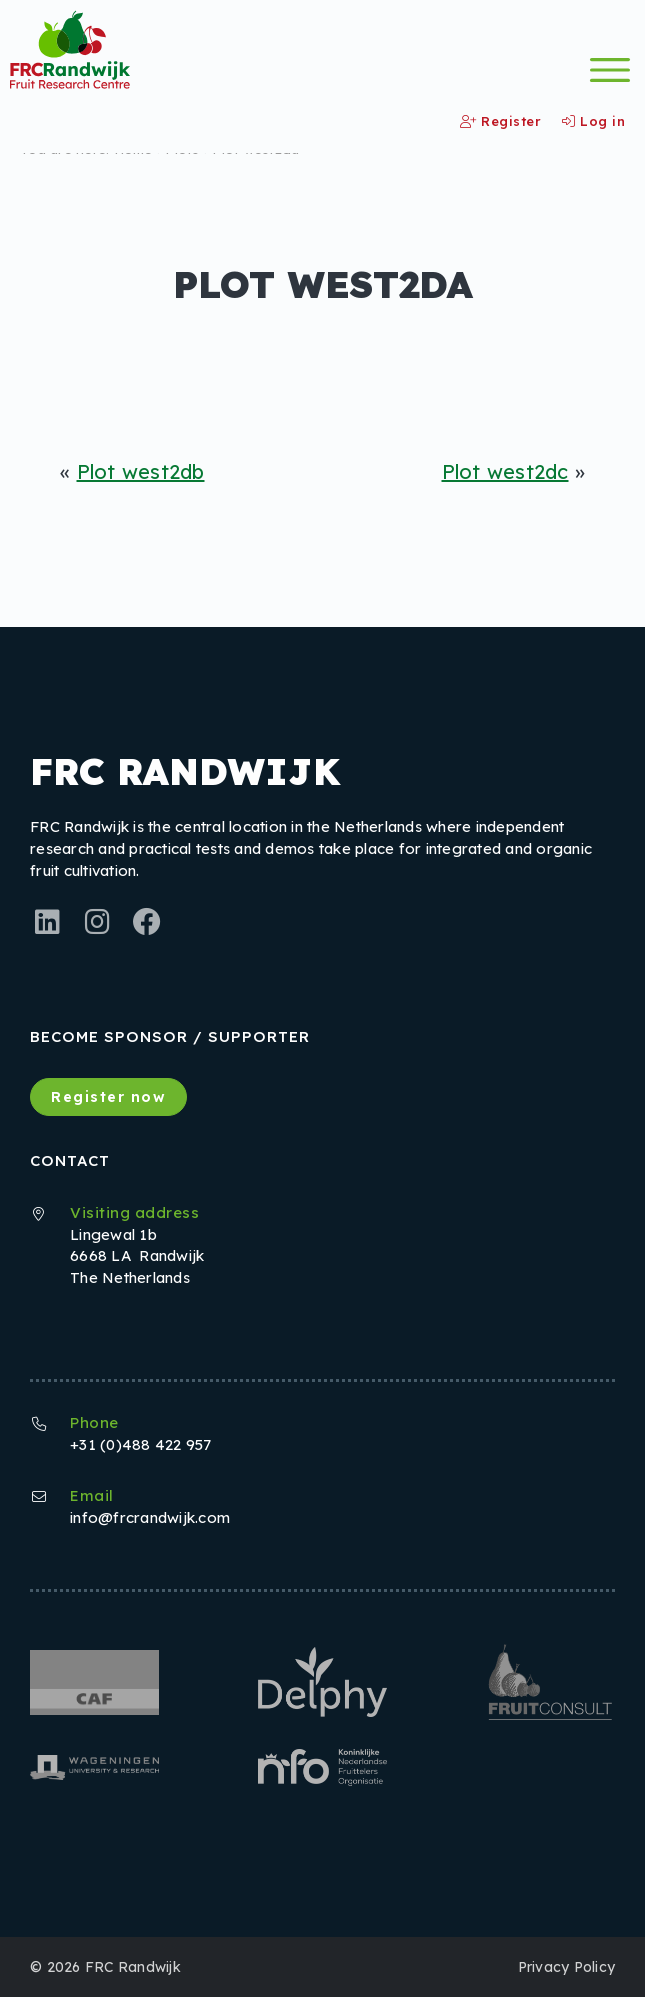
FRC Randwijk (133, 1967)
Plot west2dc (505, 471)
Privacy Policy (567, 1967)
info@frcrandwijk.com (150, 1517)
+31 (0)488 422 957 (141, 1444)
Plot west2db (141, 471)
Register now (108, 1097)
